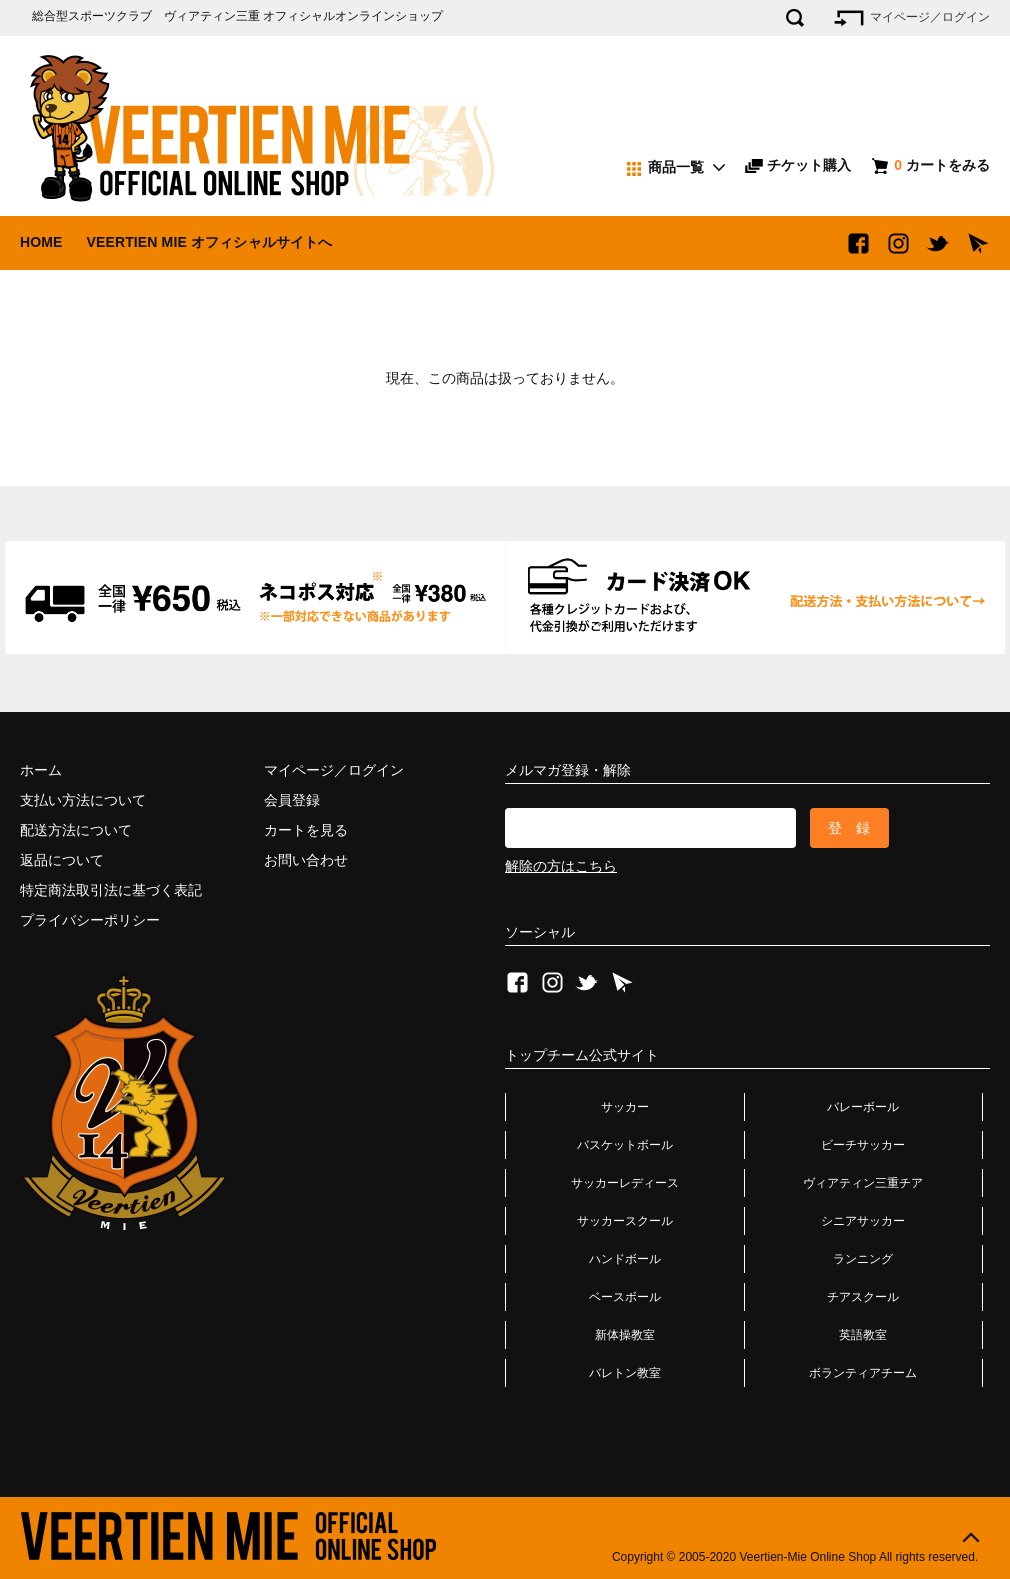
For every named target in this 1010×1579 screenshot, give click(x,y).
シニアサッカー (863, 1221)
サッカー (625, 1107)
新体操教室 (625, 1335)
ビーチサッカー (863, 1145)
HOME (41, 242)
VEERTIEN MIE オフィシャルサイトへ (209, 242)
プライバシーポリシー (90, 920)
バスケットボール (625, 1145)
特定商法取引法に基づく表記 (111, 890)
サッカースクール (625, 1221)
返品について (62, 860)
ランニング (863, 1259)
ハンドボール (625, 1259)
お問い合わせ (306, 860)
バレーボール (863, 1107)
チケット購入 (798, 165)
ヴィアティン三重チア (863, 1183)
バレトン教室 (625, 1373)
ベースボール (625, 1297)
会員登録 (292, 800)
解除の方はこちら (561, 866)
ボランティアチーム (863, 1373)
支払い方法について (83, 800)
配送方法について (76, 830)
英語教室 (863, 1335)
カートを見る (306, 830)
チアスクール (863, 1297)
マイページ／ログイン (910, 18)
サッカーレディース (625, 1183)
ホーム (41, 770)
